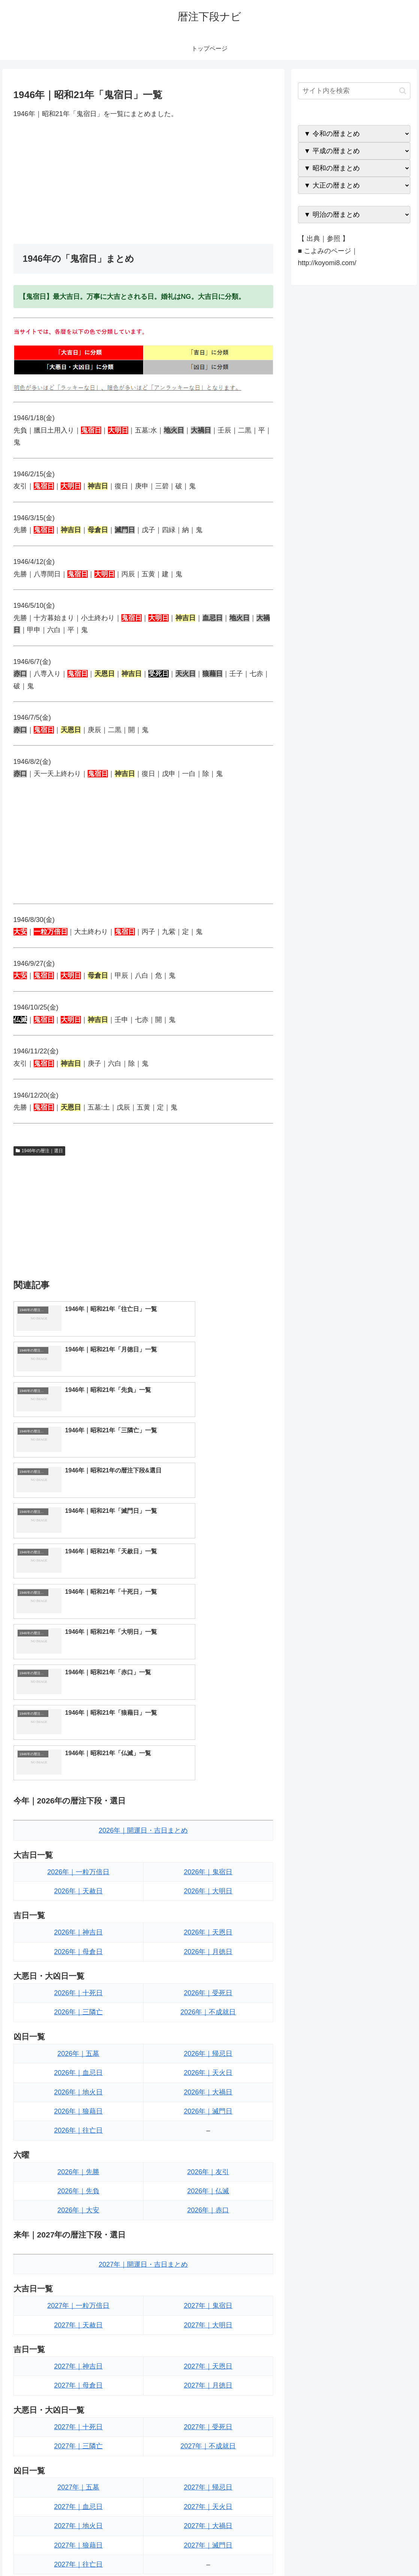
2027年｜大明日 (208, 2087)
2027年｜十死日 (78, 2189)
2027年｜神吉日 (78, 2128)
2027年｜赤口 (208, 2406)
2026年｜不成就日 (208, 1774)
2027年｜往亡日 (78, 2326)
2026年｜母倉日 (78, 1713)
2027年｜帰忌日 (208, 2249)
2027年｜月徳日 (208, 2147)
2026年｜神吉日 (78, 1694)
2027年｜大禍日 (208, 2287)
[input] (354, 90)
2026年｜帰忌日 (208, 1815)
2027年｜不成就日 (208, 2208)
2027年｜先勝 (78, 2367)
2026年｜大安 (78, 1972)
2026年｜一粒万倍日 (78, 1634)
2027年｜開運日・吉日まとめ (143, 2026)
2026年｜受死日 (208, 1755)
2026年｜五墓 (78, 1815)
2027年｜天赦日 (78, 2087)
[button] (402, 91)
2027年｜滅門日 (208, 2307)
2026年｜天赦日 (78, 1653)
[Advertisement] (143, 181)
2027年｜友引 (208, 2367)
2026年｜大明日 (208, 1653)
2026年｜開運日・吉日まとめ (143, 1592)
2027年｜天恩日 (208, 2128)
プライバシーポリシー (385, 2553)
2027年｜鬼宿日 (208, 2068)
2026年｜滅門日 (208, 1873)
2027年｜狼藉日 (78, 2307)
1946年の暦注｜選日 (39, 1150)
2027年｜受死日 (208, 2189)
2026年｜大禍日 (208, 1854)
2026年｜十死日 (78, 1755)
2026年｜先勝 (78, 1934)
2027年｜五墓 (78, 2249)
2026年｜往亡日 (78, 1892)
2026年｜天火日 (208, 1834)
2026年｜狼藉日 (78, 1873)
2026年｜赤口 (208, 1972)
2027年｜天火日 (208, 2268)
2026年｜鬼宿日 (208, 1634)
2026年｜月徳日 (208, 1713)
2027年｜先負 (78, 2387)
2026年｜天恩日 (208, 1694)
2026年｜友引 (208, 1934)
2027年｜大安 (78, 2406)
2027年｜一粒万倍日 (78, 2068)
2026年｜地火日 (78, 1854)
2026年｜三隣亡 (78, 1774)
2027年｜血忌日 (78, 2268)
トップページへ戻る (328, 2553)
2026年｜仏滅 (208, 1953)
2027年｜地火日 (78, 2287)
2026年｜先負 (78, 1953)
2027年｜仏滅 (208, 2387)
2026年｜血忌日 (78, 1834)
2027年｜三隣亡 (78, 2208)
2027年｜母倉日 (78, 2147)
